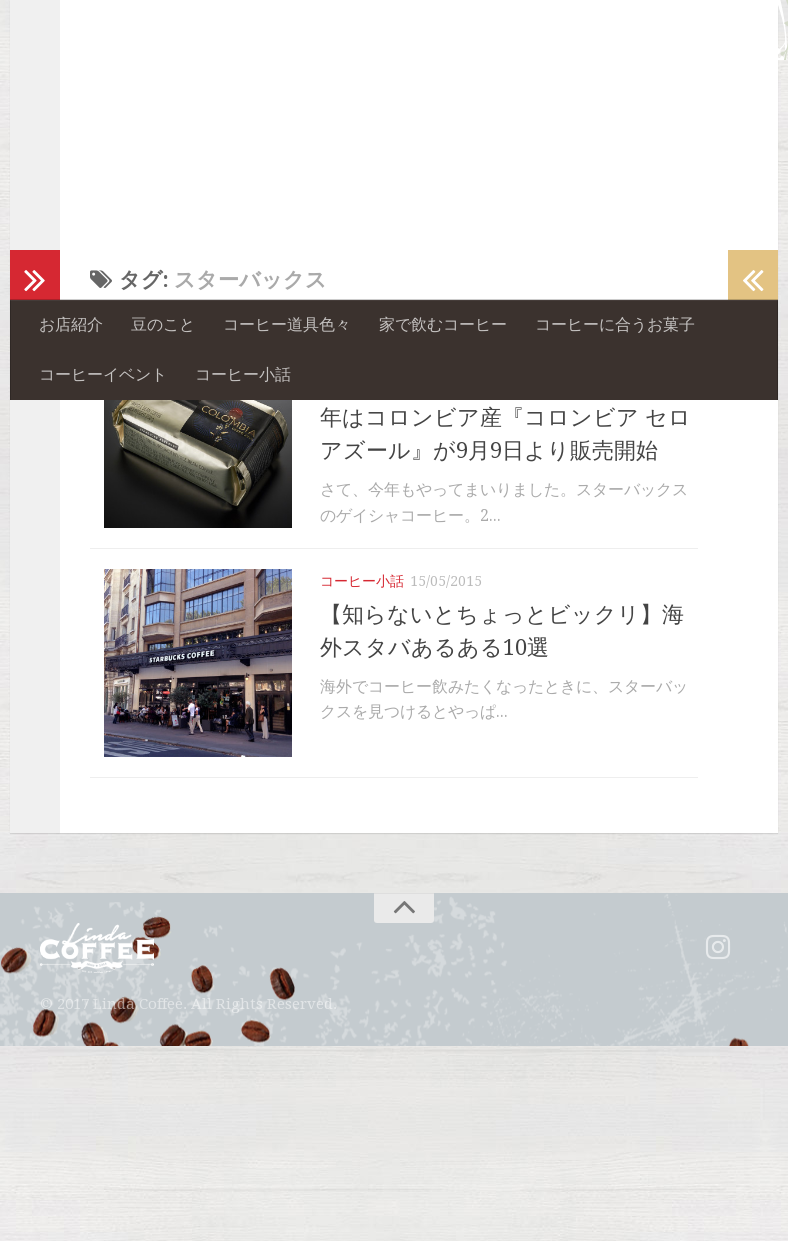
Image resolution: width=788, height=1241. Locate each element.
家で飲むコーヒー (443, 324)
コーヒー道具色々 (287, 324)
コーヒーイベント (103, 374)
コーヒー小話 (243, 374)
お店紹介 (71, 324)
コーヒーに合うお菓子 (615, 324)
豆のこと (163, 324)
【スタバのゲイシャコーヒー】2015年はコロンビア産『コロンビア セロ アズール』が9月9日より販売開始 (505, 567)
